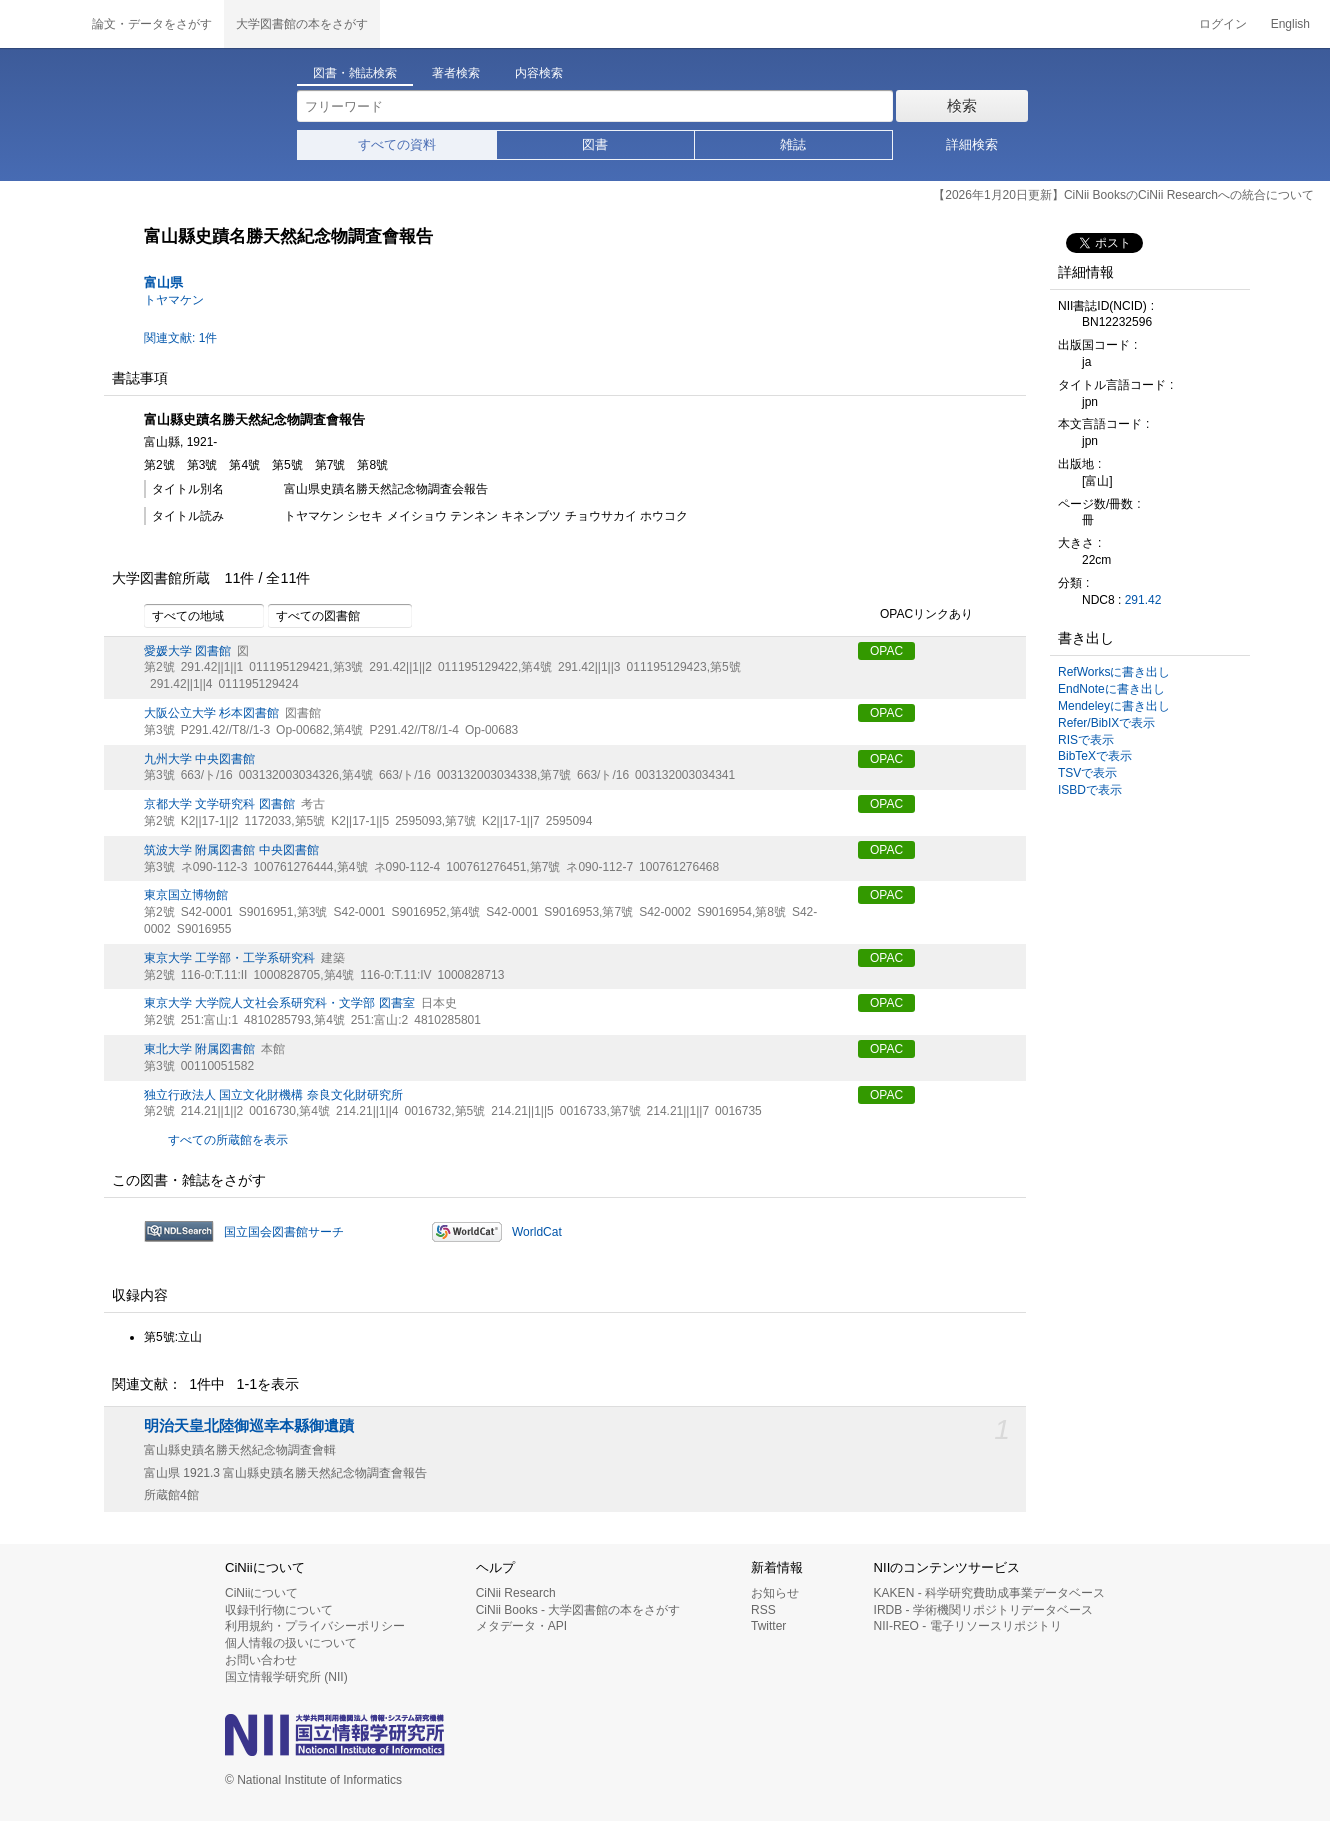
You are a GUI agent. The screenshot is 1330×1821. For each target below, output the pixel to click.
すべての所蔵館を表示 (228, 1140)
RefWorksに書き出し (1114, 672)
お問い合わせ (261, 1660)
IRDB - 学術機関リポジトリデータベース (983, 1610)
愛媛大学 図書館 (187, 651)
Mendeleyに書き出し (1114, 706)
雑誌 (793, 144)
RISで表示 (1086, 740)
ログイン (1223, 24)
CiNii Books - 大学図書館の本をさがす (578, 1610)
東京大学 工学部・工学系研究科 (229, 958)
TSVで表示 (1087, 773)
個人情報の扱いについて (291, 1643)
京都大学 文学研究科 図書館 (219, 804)
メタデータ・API (521, 1626)
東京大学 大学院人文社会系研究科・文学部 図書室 (279, 1003)
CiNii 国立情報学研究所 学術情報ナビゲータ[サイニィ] (40, 24)
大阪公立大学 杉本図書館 (211, 713)
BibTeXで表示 (1095, 756)
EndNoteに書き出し (1111, 689)
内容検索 (539, 73)
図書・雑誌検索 (355, 73)
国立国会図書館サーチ (284, 1232)
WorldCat (537, 1232)
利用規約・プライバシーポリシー (315, 1626)
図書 (595, 144)
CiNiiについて (261, 1593)
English (1290, 24)
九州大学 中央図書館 (199, 759)
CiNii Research (516, 1593)
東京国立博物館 (186, 895)
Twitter (768, 1626)
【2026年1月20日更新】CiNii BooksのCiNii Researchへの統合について (1123, 195)
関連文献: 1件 (180, 338)
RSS (763, 1610)
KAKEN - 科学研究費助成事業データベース (989, 1593)
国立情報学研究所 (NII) (286, 1677)
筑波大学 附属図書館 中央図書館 (231, 850)
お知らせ (775, 1593)
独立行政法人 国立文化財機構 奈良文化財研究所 (273, 1095)
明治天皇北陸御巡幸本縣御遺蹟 (249, 1426)
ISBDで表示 (1090, 790)
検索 (962, 105)
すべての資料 (397, 144)
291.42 (1143, 600)
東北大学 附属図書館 (199, 1049)
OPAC (886, 651)
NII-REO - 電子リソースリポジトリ (968, 1626)
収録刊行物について (279, 1610)
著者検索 (456, 73)
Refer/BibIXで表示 (1106, 723)
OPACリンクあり (915, 615)
